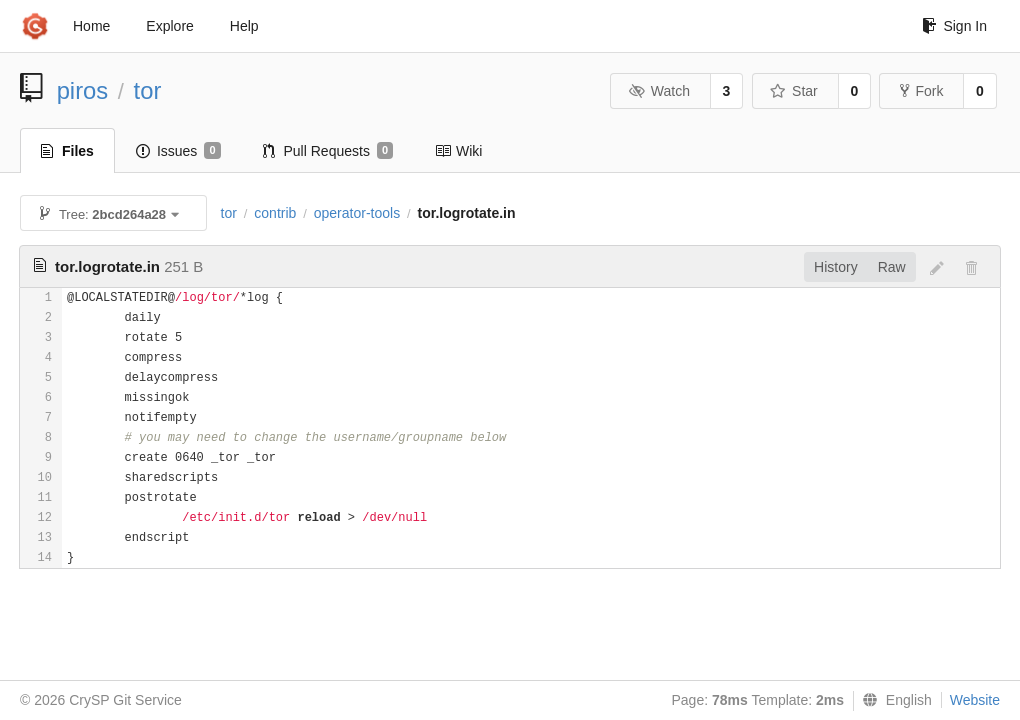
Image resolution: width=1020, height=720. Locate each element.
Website (975, 700)
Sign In (954, 26)
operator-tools (357, 213)
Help (244, 26)
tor (148, 90)
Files (67, 151)
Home (91, 26)
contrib (275, 213)
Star (794, 91)
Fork (921, 91)
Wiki (458, 151)
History (836, 267)
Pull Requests (328, 151)
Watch (659, 91)
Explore (169, 26)
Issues (178, 151)
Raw (892, 267)
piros (83, 90)
